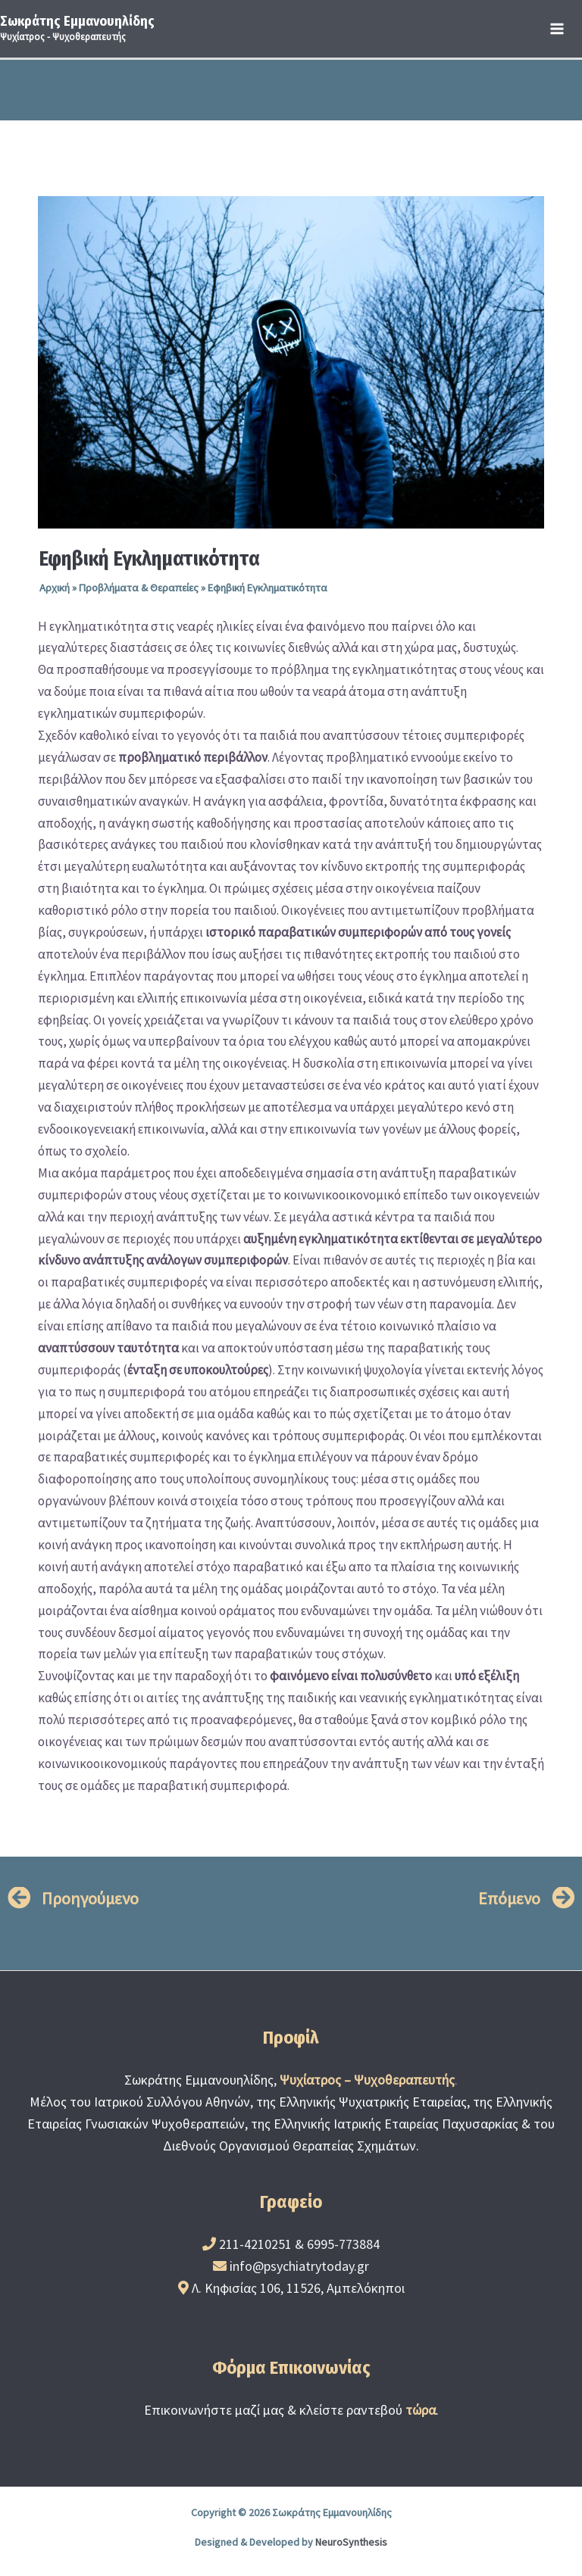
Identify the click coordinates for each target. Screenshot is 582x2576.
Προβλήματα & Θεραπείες (139, 587)
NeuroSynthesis (351, 2542)
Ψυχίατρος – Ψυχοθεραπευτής (367, 2079)
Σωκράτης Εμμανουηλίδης (77, 21)
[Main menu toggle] (557, 28)
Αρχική (54, 587)
